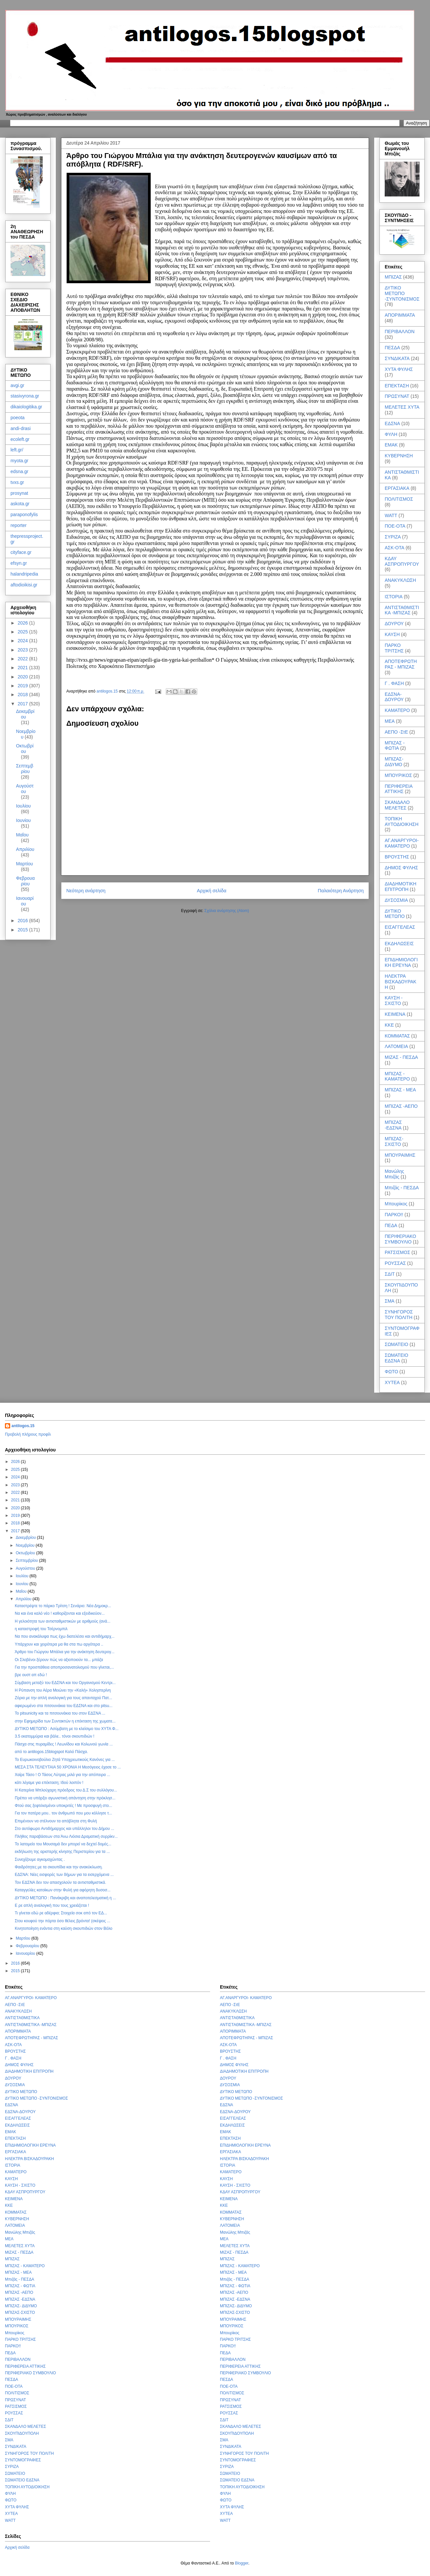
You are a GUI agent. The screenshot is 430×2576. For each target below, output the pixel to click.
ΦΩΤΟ (391, 1371)
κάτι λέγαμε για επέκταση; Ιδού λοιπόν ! (49, 1782)
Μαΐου (22, 834)
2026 (23, 623)
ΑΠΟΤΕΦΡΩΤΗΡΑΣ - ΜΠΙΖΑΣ (401, 664)
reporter (19, 525)
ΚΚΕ (389, 1025)
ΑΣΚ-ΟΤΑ (394, 547)
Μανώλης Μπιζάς (394, 1174)
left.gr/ (17, 449)
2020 (23, 676)
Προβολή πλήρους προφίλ (28, 1434)
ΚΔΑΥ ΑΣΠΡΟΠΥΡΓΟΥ (402, 561)
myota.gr (19, 460)
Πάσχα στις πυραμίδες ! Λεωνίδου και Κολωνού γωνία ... (64, 1744)
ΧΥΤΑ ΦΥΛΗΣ (399, 369)
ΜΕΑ (390, 721)
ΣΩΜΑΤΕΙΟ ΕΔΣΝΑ (396, 1358)
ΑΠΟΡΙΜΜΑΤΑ (400, 315)
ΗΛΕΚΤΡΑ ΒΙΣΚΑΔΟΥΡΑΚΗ (400, 981)
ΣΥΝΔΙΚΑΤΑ (397, 358)
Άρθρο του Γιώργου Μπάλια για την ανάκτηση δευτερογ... (65, 1652)
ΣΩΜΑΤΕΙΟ (396, 1344)
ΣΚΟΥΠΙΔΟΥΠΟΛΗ (22, 2433)
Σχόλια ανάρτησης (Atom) (226, 910)
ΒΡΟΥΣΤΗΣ (397, 856)
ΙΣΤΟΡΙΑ (393, 596)
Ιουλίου (23, 806)
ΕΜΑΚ (391, 444)
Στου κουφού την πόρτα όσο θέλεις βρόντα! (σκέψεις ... (62, 1921)
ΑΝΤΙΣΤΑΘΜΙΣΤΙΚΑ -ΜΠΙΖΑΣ (402, 610)
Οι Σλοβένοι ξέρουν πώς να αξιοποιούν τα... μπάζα (59, 1659)
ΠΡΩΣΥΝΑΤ (397, 396)
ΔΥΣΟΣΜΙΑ (396, 900)
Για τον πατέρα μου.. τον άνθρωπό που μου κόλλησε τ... (63, 1813)
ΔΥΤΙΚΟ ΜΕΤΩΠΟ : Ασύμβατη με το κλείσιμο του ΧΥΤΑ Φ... (66, 1728)
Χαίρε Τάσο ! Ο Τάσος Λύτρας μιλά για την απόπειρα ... (62, 1774)
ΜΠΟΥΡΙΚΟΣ (398, 775)
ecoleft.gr (20, 439)
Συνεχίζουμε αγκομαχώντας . (40, 1859)
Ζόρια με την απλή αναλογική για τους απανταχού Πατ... (63, 1698)
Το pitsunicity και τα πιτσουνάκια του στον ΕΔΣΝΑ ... (60, 1713)
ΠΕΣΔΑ (392, 347)
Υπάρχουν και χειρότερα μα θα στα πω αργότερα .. (59, 1644)
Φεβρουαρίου (25, 881)
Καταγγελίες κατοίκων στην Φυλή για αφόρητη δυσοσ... (63, 1890)
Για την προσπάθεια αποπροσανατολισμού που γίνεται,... (64, 1667)
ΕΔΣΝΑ (392, 423)
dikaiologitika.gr (26, 406)
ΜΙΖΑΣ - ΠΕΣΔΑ (401, 1057)
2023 (23, 649)
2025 (23, 631)
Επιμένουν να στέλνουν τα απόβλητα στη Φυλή (56, 1821)
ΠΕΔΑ (391, 1225)
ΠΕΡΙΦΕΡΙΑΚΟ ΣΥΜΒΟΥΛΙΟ (400, 1239)
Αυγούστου (25, 788)
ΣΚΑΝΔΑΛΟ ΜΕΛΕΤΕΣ (397, 805)
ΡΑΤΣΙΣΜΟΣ (397, 1252)
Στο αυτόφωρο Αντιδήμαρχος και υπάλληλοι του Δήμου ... (64, 1828)
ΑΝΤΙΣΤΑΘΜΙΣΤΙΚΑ (22, 2018)
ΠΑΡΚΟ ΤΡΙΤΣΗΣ (394, 648)
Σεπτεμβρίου (24, 768)
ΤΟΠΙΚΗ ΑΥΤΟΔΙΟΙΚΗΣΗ (402, 821)
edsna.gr (19, 471)
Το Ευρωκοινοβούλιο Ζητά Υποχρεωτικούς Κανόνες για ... (65, 1759)
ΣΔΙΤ (390, 1274)
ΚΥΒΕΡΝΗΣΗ (399, 455)
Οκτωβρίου (24, 748)
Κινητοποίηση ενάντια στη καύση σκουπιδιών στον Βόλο (63, 1928)
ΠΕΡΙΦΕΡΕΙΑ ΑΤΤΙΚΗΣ (398, 789)
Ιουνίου (23, 820)
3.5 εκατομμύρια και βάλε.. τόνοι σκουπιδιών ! (54, 1736)
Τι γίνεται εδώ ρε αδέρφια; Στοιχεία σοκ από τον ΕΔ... (61, 1913)
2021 (23, 667)
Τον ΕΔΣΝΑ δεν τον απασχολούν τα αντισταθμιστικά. (60, 1882)
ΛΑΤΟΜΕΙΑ (396, 1046)
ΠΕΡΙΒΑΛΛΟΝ (400, 331)
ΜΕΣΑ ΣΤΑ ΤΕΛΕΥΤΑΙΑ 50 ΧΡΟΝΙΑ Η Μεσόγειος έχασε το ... (68, 1767)
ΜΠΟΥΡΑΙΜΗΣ (400, 1155)
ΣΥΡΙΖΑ (393, 536)
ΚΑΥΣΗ (392, 634)
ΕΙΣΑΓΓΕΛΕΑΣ (400, 927)
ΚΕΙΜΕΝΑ (395, 1014)
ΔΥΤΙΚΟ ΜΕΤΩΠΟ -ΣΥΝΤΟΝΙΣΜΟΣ (402, 293)
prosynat (19, 493)
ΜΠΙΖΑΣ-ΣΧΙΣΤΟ (394, 1141)
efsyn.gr (19, 563)
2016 (23, 920)
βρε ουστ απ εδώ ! (31, 1675)
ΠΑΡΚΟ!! (394, 1214)
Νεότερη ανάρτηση (85, 890)
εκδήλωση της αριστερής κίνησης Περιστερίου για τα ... (62, 1851)
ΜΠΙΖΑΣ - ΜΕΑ (400, 1089)
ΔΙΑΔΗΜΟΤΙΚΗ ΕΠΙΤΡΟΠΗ (400, 886)
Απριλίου (25, 849)
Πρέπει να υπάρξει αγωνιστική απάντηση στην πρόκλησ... (65, 1798)
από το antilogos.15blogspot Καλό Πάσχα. (51, 1751)
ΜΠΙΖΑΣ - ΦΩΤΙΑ (395, 745)
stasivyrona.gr (25, 396)
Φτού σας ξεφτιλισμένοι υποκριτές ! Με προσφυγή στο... (63, 1805)
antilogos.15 (22, 1426)
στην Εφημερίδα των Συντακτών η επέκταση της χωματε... (65, 1721)
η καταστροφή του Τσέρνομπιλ (41, 1629)
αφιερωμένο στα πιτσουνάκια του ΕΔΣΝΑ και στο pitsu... (64, 1705)
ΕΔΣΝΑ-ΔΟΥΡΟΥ (394, 697)
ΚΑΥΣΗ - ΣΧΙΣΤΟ (393, 1000)
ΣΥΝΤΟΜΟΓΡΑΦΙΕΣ (23, 2460)
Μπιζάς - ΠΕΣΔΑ (402, 1187)
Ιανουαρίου (25, 901)
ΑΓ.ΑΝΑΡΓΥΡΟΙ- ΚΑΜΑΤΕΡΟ (402, 843)
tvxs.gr (17, 482)
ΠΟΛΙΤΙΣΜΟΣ (399, 499)
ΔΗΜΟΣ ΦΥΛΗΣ (401, 867)
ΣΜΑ (390, 1301)
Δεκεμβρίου (25, 714)
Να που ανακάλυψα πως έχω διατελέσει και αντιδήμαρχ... (65, 1636)
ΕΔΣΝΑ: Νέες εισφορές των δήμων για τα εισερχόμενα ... (64, 1874)
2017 (23, 703)
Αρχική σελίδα (211, 890)
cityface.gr (21, 552)
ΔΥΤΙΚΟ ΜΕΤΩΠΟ (395, 913)
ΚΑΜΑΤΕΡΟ (397, 710)
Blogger (241, 2563)
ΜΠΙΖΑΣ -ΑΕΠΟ (401, 1106)
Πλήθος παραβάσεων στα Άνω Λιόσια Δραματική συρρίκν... (66, 1836)
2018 (23, 694)
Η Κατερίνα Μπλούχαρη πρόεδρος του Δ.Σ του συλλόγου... (66, 1790)
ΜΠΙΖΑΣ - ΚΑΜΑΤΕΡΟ (397, 1076)
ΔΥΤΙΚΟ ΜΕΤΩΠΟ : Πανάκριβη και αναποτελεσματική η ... (65, 1898)
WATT (391, 515)
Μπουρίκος (396, 1203)
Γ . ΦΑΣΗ (394, 683)
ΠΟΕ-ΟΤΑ (395, 526)
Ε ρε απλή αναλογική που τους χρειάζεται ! (52, 1905)
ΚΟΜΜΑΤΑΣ (397, 1035)
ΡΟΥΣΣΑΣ (395, 1263)
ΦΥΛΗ (391, 434)
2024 (23, 640)
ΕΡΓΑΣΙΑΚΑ (397, 488)
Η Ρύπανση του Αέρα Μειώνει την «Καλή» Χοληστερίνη (63, 1690)
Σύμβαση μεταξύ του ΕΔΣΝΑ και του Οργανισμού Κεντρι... (65, 1682)
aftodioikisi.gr (24, 584)
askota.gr (20, 503)
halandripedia (24, 574)
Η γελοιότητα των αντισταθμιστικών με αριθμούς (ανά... (62, 1621)
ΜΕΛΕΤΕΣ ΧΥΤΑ (402, 407)
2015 (23, 929)
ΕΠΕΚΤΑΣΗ (397, 385)
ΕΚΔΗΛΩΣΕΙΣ (399, 943)
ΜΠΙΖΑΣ (393, 277)
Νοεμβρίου (26, 1545)
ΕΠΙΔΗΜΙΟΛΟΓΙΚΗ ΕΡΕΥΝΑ (401, 962)
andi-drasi (21, 428)
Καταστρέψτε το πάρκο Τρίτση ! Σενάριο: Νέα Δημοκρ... (63, 1606)
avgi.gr (17, 385)
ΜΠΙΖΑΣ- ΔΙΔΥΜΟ (394, 761)
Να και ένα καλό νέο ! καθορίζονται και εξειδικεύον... (60, 1613)
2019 (23, 685)
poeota (18, 417)
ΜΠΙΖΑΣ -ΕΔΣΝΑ (393, 1125)
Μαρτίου (24, 863)
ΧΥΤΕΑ (392, 1382)
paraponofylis (24, 514)
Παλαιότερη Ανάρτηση (341, 890)
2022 (23, 658)
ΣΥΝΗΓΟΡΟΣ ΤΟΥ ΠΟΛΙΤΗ (399, 1314)
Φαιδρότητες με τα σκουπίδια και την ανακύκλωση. (59, 1867)
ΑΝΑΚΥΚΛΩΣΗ (400, 580)
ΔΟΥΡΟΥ (394, 623)
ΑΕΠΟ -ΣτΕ (396, 732)
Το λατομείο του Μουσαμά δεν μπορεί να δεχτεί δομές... (63, 1844)
